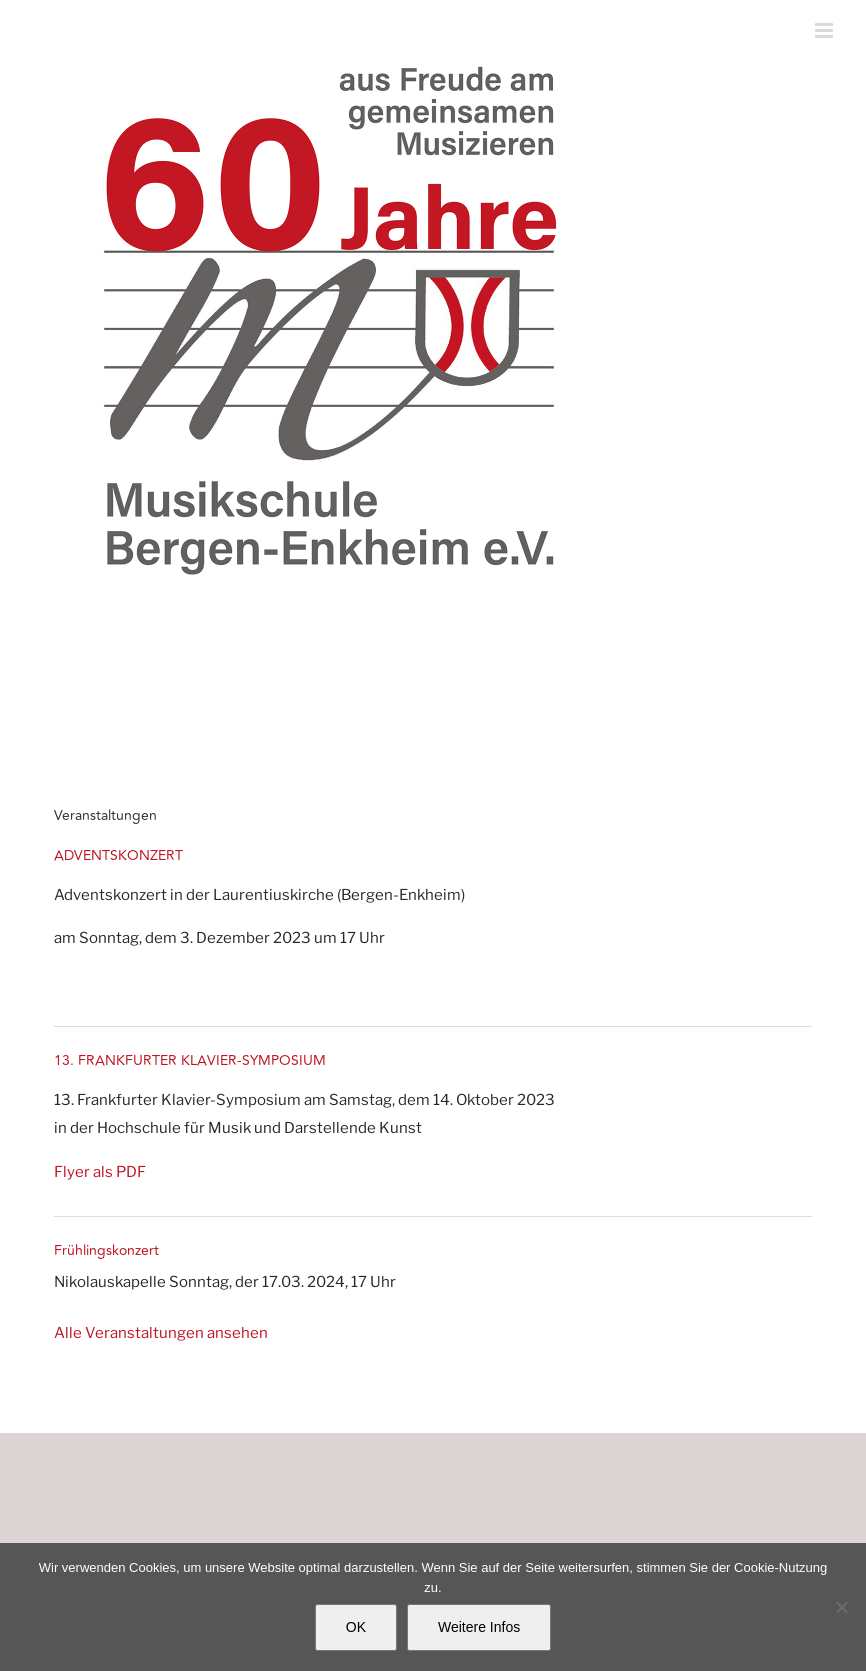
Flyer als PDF (100, 1172)
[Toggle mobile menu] (825, 30)
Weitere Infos (479, 1627)
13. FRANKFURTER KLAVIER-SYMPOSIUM (190, 1060)
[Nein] (841, 1607)
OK (356, 1627)
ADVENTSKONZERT (118, 855)
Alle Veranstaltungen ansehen (161, 1333)
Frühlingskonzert (106, 1250)
